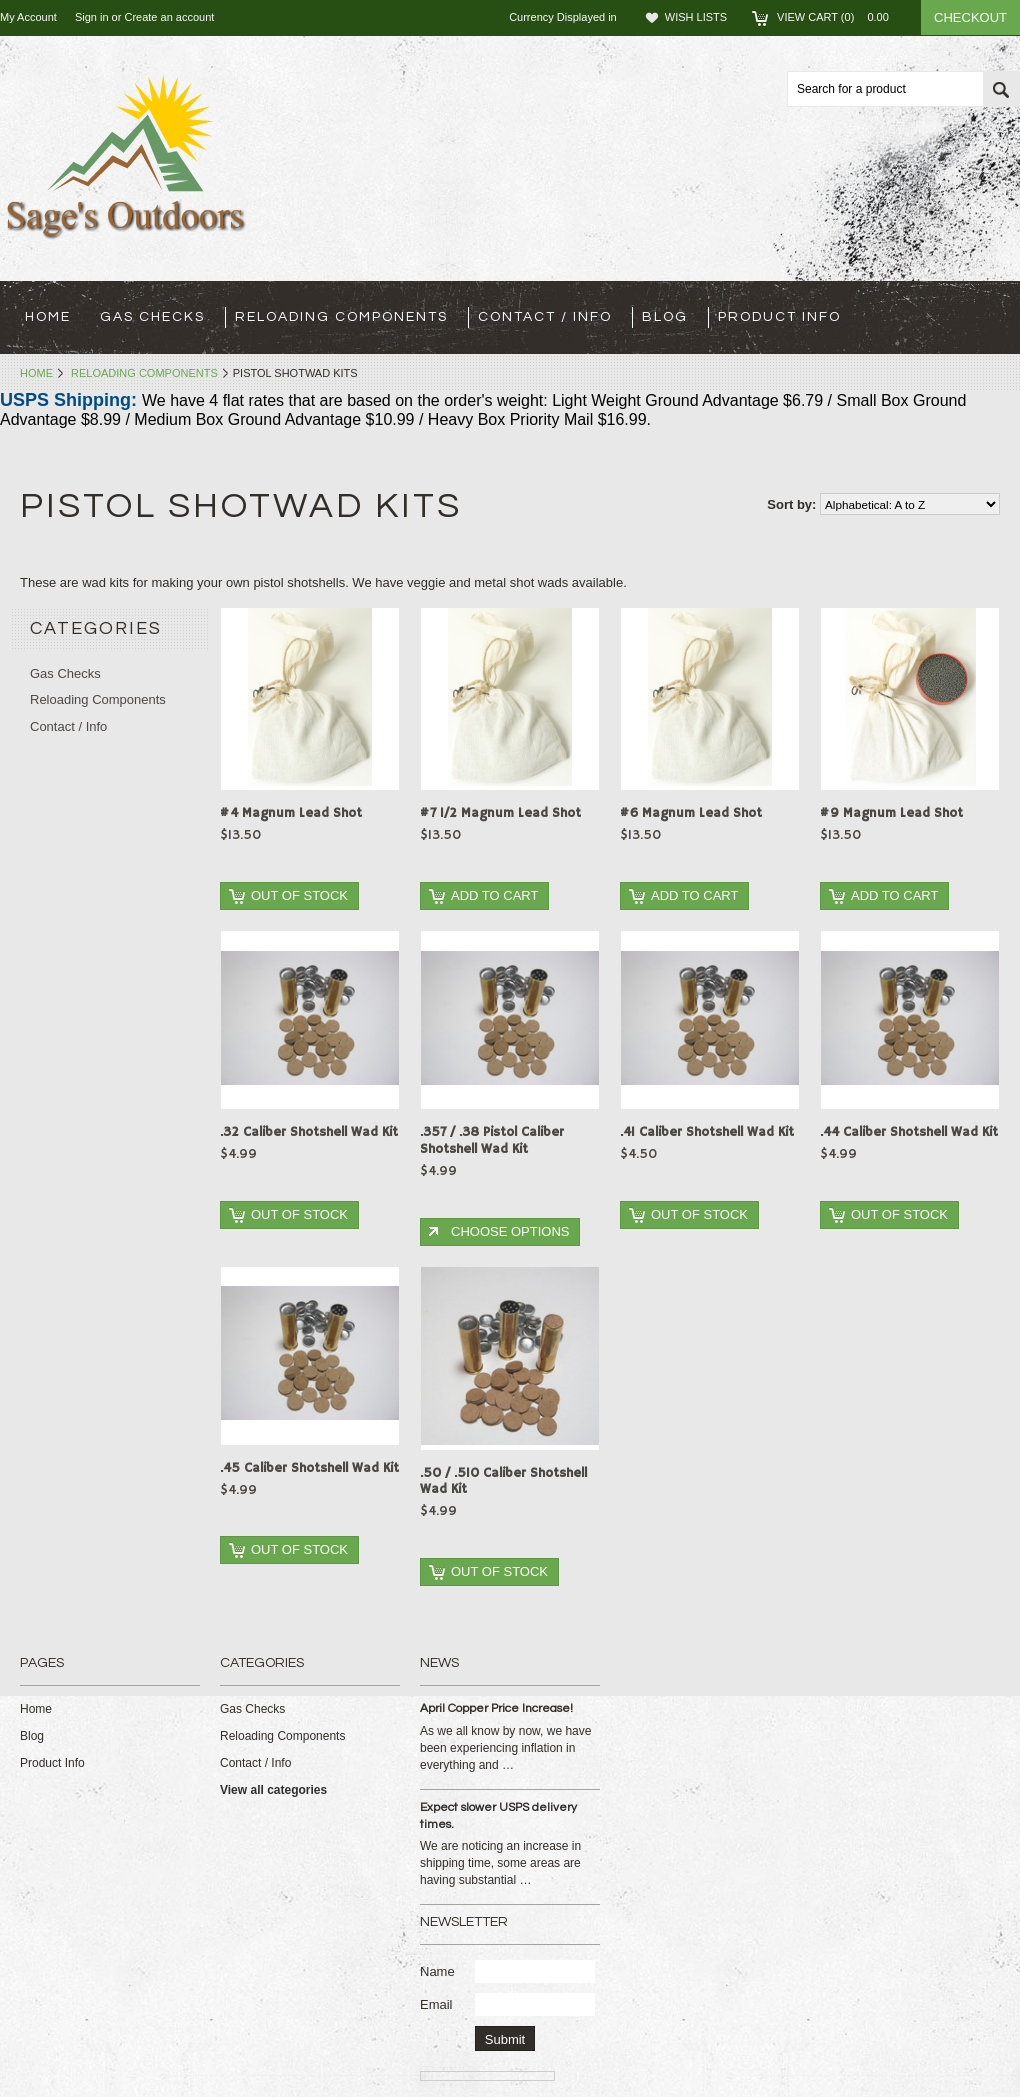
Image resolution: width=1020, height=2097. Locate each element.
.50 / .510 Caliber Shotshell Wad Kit (503, 1482)
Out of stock (299, 895)
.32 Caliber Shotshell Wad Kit (309, 1132)
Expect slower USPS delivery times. (498, 1816)
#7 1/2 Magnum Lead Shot (500, 813)
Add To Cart (494, 895)
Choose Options (510, 1231)
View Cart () (839, 17)
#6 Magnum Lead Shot (691, 813)
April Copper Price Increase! (496, 1708)
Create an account (169, 17)
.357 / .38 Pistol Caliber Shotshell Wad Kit (492, 1141)
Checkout (970, 17)
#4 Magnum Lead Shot (291, 813)
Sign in (92, 17)
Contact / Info (545, 317)
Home (36, 373)
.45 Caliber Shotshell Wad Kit (309, 1468)
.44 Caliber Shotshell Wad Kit (909, 1132)
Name (437, 1971)
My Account (28, 17)
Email (436, 2004)
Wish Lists (696, 17)
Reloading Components (341, 317)
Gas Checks (152, 317)
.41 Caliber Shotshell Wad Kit (707, 1132)
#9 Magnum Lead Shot (891, 813)
